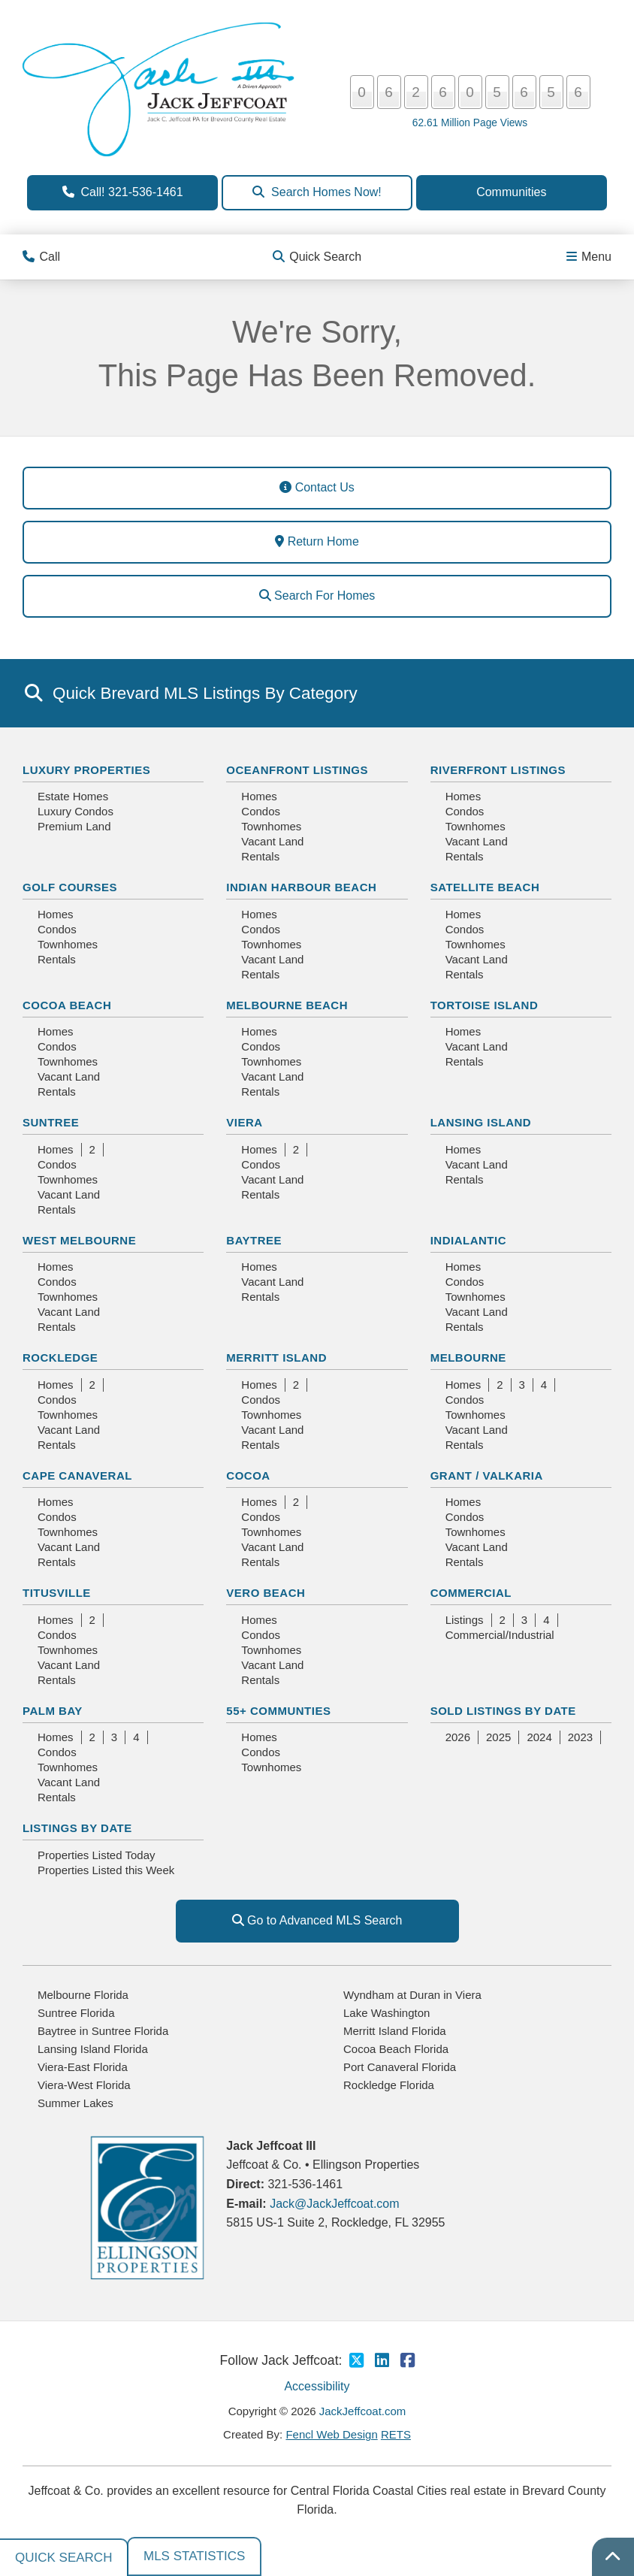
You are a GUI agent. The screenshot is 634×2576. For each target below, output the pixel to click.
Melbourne (468, 1357)
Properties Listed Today (96, 1855)
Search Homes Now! (317, 192)
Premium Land (74, 826)
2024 (539, 1737)
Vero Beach (265, 1592)
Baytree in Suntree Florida (103, 2030)
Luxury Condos (75, 811)
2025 (498, 1737)
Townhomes (271, 826)
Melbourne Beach (287, 1005)
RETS (396, 2434)
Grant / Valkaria (486, 1475)
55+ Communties (278, 1710)
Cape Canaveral (77, 1475)
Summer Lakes (75, 2103)
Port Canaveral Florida (399, 2066)
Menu (588, 256)
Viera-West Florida (84, 2085)
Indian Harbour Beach (301, 887)
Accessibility (316, 2386)
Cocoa (248, 1475)
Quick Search (317, 256)
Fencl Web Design (331, 2434)
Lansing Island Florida (93, 2048)
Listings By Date (77, 1828)
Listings (464, 1619)
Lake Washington (386, 2012)
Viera (244, 1122)
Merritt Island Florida (394, 2030)
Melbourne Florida (83, 1994)
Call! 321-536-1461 (122, 192)
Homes (259, 796)
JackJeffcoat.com (362, 2411)
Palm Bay (53, 1710)
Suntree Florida (76, 2012)
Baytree (254, 1240)
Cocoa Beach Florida (395, 2048)
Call (41, 256)
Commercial (471, 1592)
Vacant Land (272, 841)
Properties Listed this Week (106, 1870)
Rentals (260, 856)
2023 (580, 1737)
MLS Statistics (194, 2556)
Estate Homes (73, 796)
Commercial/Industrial (499, 1634)
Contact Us (317, 487)
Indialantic (468, 1240)
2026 (457, 1737)
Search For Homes (317, 595)
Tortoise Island (484, 1005)
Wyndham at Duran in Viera (412, 1994)
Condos (260, 811)
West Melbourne (79, 1240)
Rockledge (60, 1357)
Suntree (51, 1122)
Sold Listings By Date (503, 1710)
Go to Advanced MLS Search (317, 1920)
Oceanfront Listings (297, 769)
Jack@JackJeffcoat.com (334, 2203)
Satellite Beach (485, 887)
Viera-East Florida (83, 2066)
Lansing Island (481, 1122)
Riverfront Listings (498, 769)
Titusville (57, 1592)
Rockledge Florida (388, 2085)
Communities (511, 192)
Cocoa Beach (67, 1005)
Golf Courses (70, 887)
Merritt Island (276, 1357)
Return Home (317, 541)
